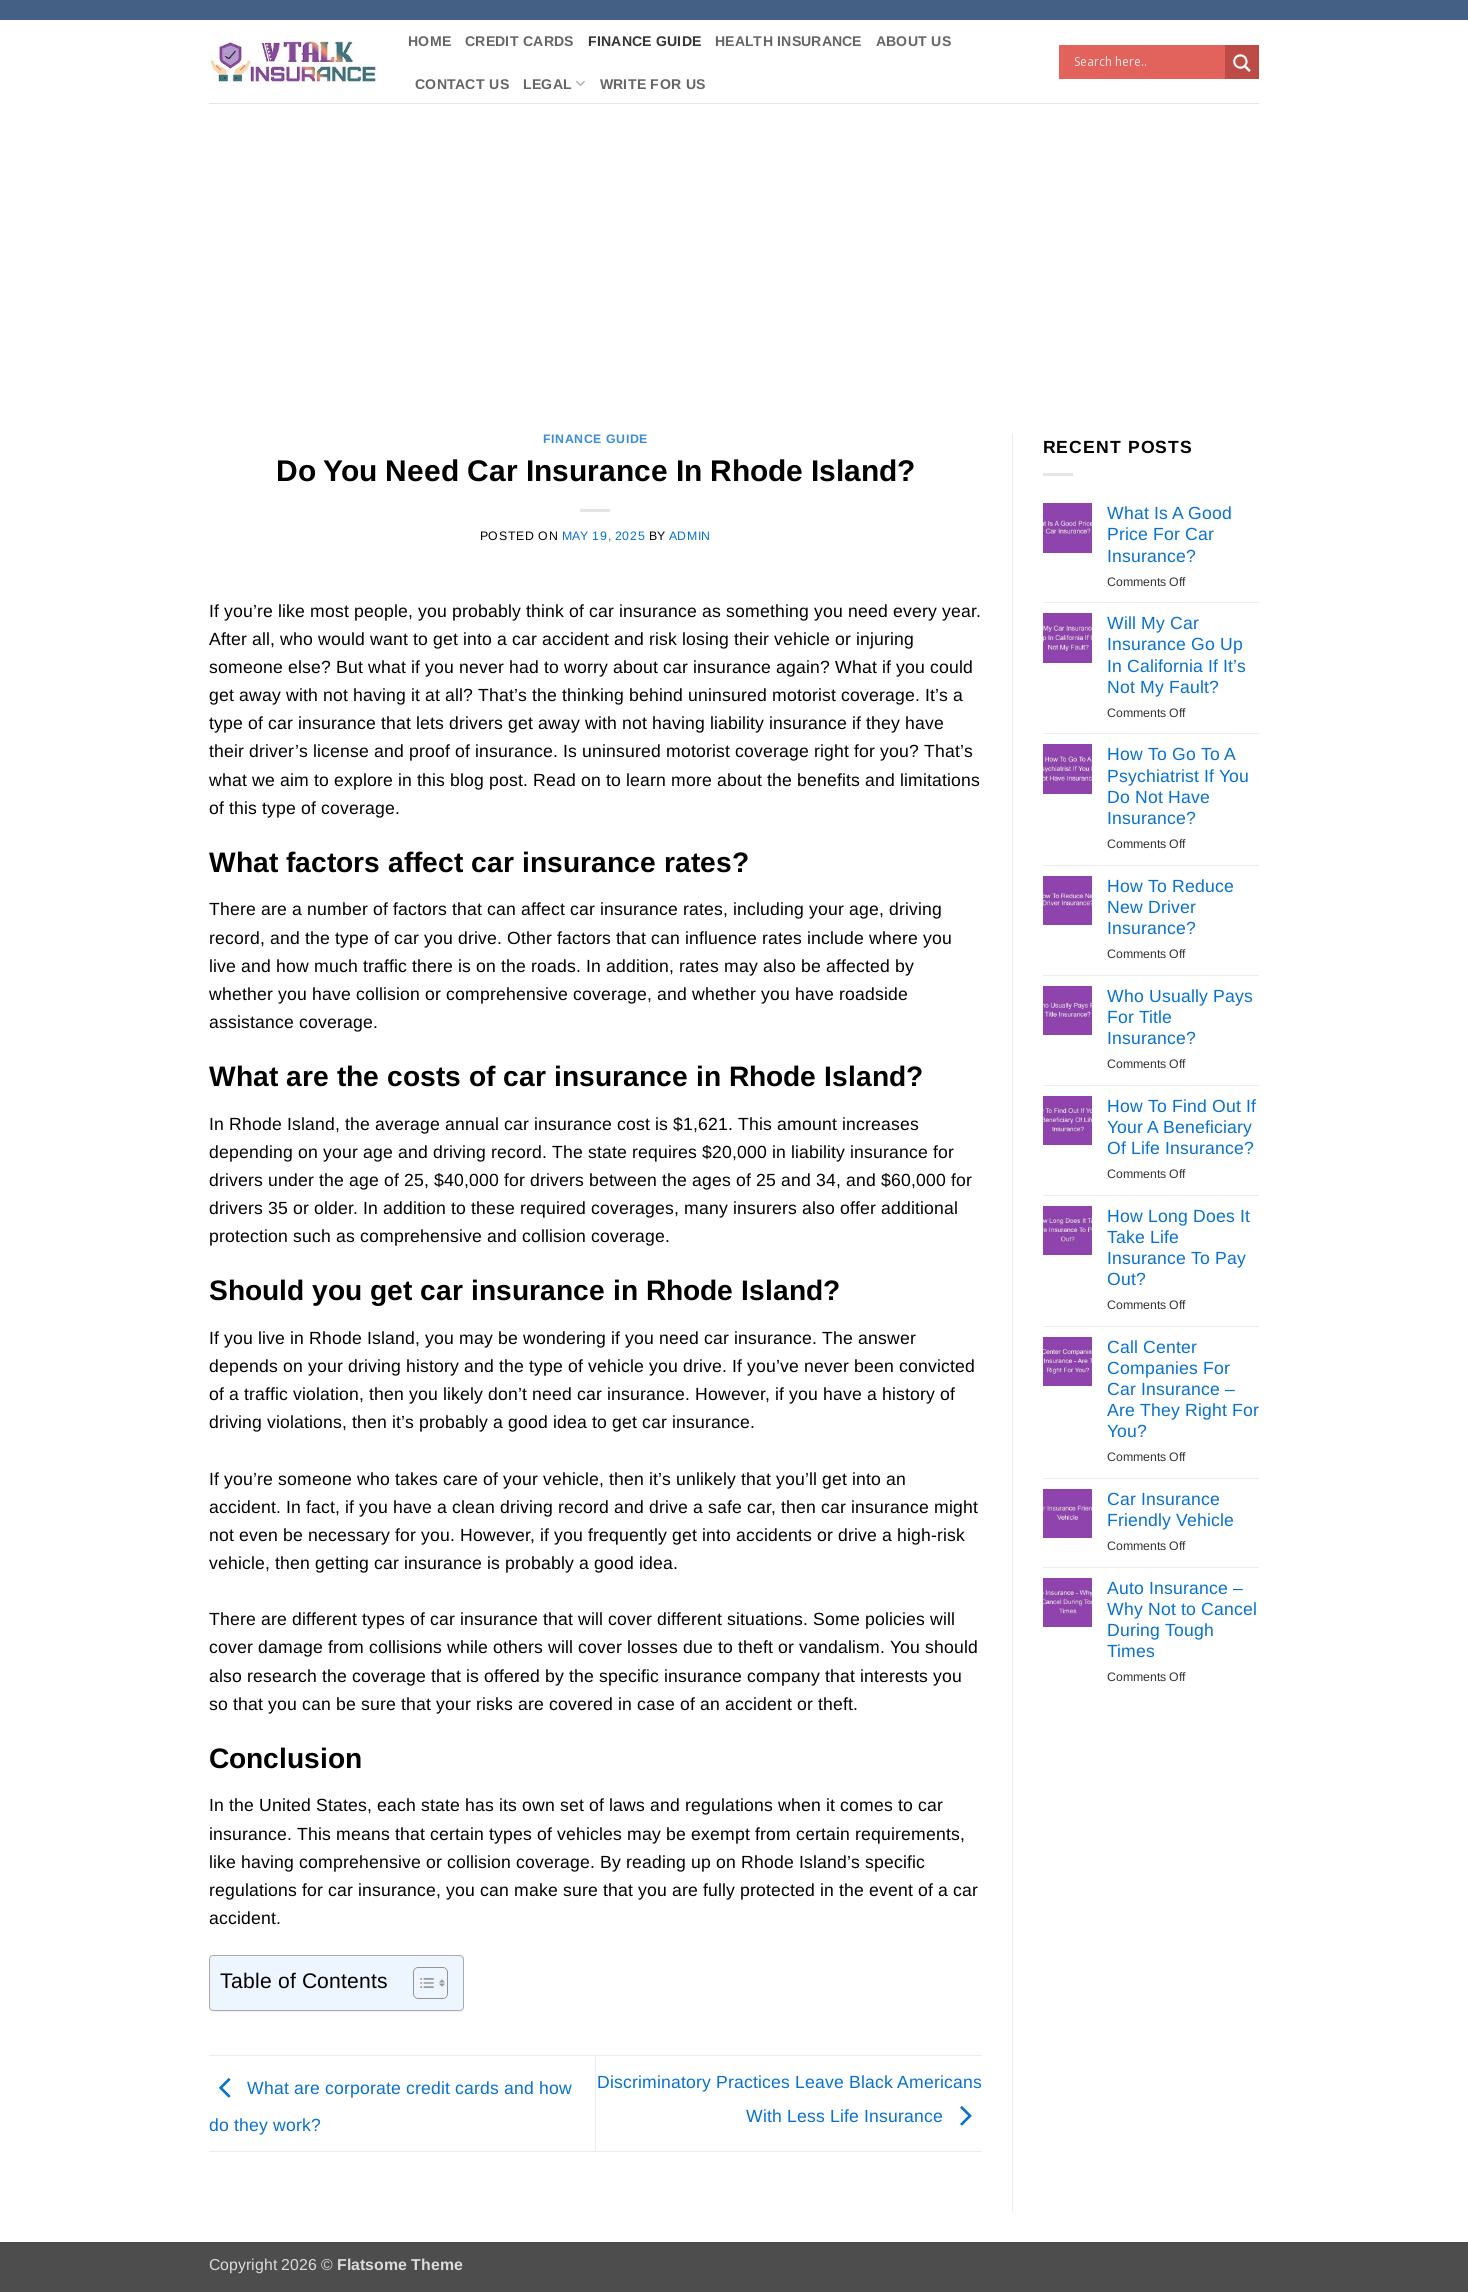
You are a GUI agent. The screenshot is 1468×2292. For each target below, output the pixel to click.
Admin (690, 536)
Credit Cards (519, 41)
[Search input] (1147, 62)
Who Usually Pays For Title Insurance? (1180, 1017)
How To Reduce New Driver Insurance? (1170, 907)
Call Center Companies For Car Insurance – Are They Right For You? (1183, 1389)
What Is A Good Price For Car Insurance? (1169, 534)
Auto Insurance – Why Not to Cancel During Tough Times (1182, 1619)
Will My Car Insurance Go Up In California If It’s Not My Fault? (1176, 654)
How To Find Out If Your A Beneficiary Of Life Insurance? (1181, 1127)
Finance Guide (645, 41)
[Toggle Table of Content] (420, 1983)
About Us (913, 41)
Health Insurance (788, 41)
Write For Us (652, 84)
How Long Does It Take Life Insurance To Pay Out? (1178, 1247)
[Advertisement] (734, 253)
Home (429, 41)
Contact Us (462, 84)
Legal (554, 83)
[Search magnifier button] (1242, 63)
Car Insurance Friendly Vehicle (1170, 1509)
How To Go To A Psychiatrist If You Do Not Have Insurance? (1178, 785)
